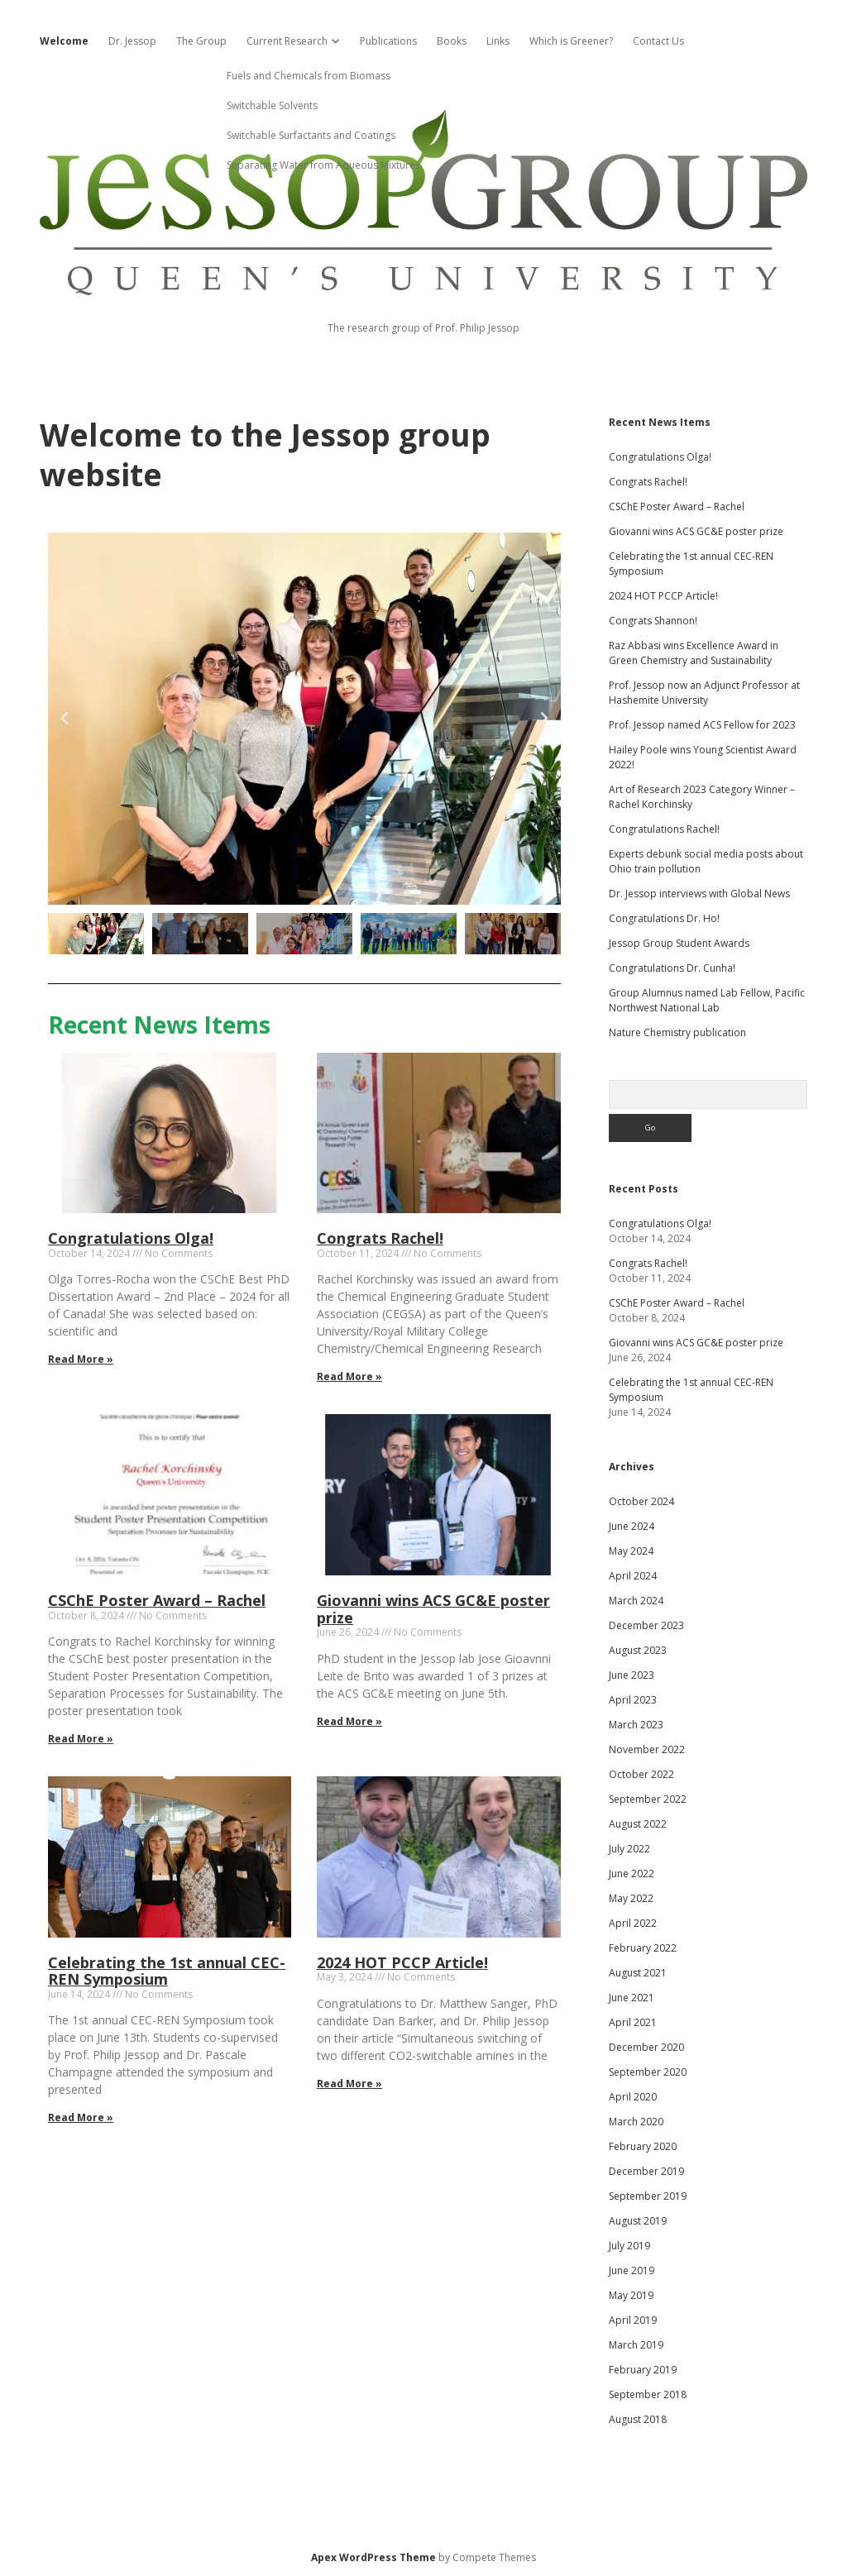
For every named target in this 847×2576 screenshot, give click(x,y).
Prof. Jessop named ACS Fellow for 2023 (702, 725)
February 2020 (643, 2146)
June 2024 (631, 1526)
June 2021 (631, 1998)
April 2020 (633, 2097)
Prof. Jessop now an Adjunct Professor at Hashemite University (704, 692)
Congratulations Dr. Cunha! (672, 968)
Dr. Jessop (132, 41)
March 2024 (636, 1601)
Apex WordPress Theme (373, 2557)
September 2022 (648, 1799)
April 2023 (633, 1700)
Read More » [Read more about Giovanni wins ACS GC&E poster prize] (349, 1721)
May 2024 (631, 1551)
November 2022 (647, 1749)
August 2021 (638, 1973)
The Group (201, 41)
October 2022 (641, 1774)
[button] (64, 718)
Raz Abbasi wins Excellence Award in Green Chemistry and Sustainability (693, 652)
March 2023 (636, 1725)
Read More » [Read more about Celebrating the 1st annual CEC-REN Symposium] (80, 2117)
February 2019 (643, 2370)
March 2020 (636, 2122)
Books (452, 41)
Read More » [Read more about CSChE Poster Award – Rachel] (80, 1739)
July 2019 (629, 2246)
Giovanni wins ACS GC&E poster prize (433, 1608)
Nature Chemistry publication (677, 1032)
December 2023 (646, 1625)
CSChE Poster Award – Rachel (157, 1600)
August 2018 (638, 2419)
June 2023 (631, 1675)
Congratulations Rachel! (664, 829)
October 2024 (641, 1501)
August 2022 (638, 1824)
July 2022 (629, 1849)
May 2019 (631, 2295)
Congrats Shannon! (653, 621)
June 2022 (631, 1873)
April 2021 (633, 2022)
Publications (388, 41)
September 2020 (648, 2072)
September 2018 (648, 2394)
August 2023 (638, 1650)
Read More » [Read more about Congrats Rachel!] (349, 1376)
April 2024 (633, 1576)
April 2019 (633, 2320)
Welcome (64, 41)
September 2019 (648, 2196)
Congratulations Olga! (130, 1238)
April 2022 (633, 1923)
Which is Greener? (571, 41)
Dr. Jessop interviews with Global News (699, 894)
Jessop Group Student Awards (679, 943)
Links (498, 41)
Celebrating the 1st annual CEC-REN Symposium (166, 1971)
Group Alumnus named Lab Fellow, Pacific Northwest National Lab (707, 1000)
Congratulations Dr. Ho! (664, 918)
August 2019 (638, 2221)
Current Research (287, 41)
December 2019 (646, 2171)
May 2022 (631, 1898)
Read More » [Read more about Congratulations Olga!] (80, 1359)
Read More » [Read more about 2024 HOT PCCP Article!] (349, 2084)
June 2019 (631, 2270)
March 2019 (636, 2345)
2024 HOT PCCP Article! (402, 1962)
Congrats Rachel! (380, 1238)
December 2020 (646, 2047)
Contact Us (658, 41)
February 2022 (643, 1948)
